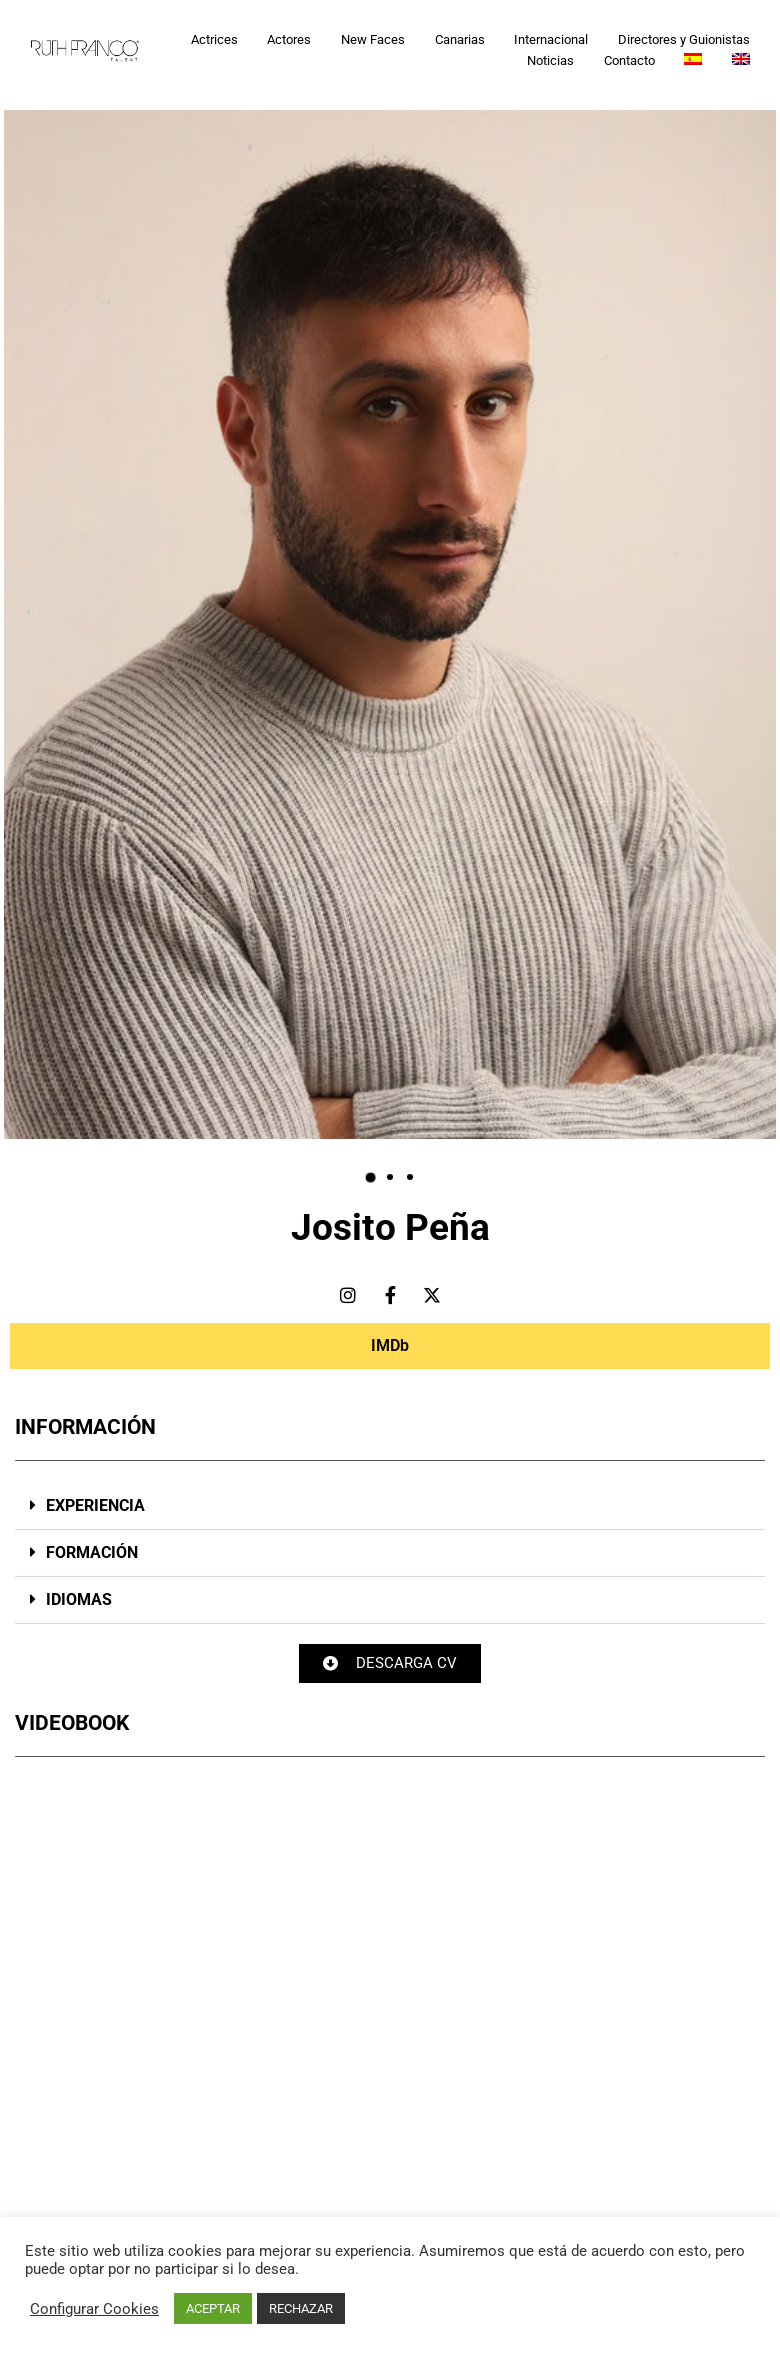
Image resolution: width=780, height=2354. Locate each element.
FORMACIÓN (92, 1552)
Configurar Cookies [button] (94, 2309)
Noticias (550, 60)
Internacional (551, 39)
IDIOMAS (79, 1599)
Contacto (629, 60)
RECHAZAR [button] (301, 2308)
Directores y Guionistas (684, 39)
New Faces (373, 39)
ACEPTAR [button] (213, 2308)
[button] (370, 1177)
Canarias (460, 39)
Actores (289, 39)
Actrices (214, 39)
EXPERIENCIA (95, 1505)
